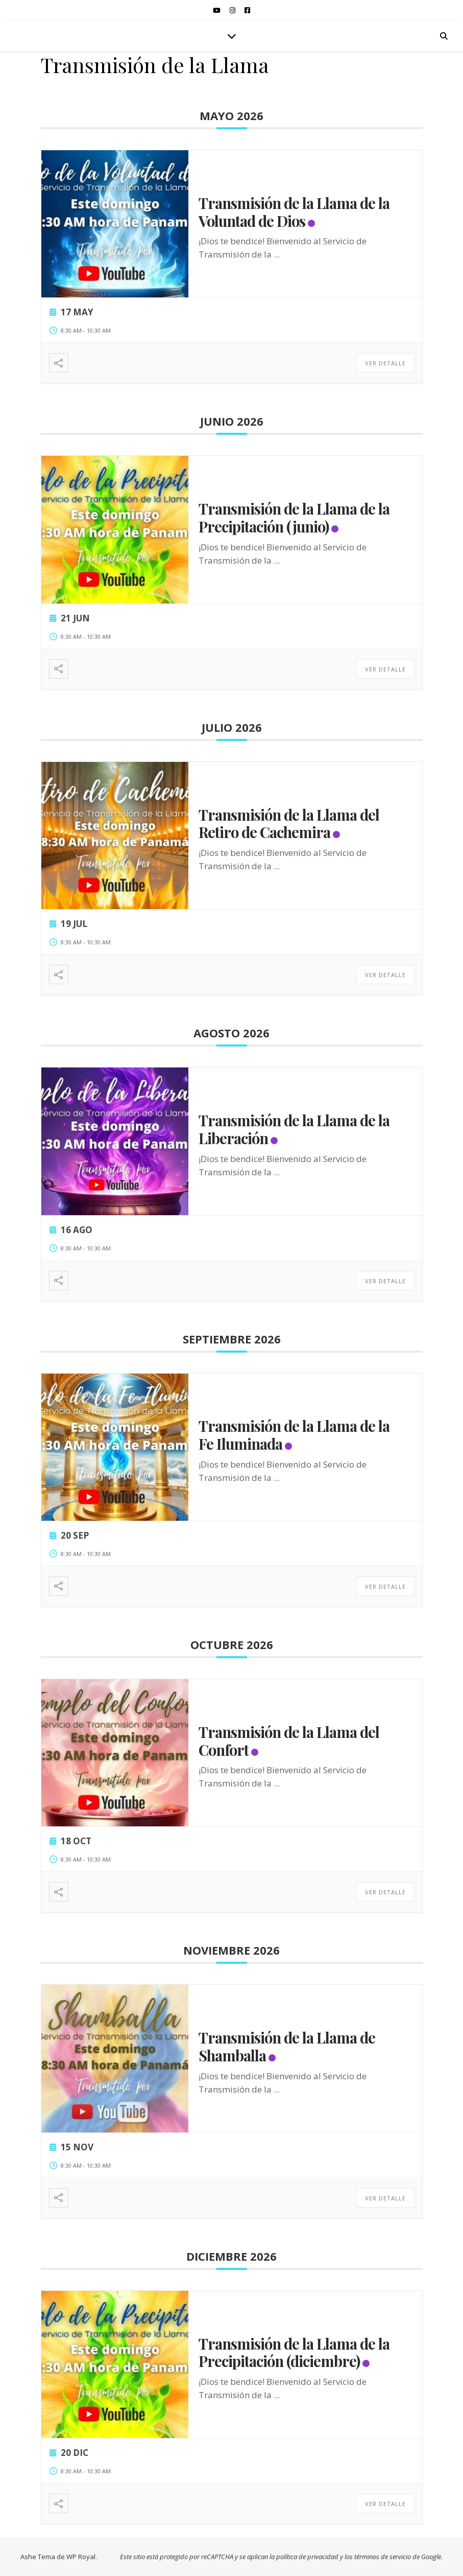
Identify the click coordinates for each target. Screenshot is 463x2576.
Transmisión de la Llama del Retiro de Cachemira (289, 823)
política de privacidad (307, 2556)
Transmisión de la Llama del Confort (289, 1740)
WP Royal (80, 2556)
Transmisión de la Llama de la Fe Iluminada (294, 1434)
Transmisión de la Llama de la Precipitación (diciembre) (294, 2352)
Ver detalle (385, 363)
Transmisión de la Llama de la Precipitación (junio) (294, 517)
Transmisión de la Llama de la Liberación (294, 1129)
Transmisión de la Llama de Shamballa (287, 2046)
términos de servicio (382, 2556)
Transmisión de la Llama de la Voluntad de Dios (294, 211)
